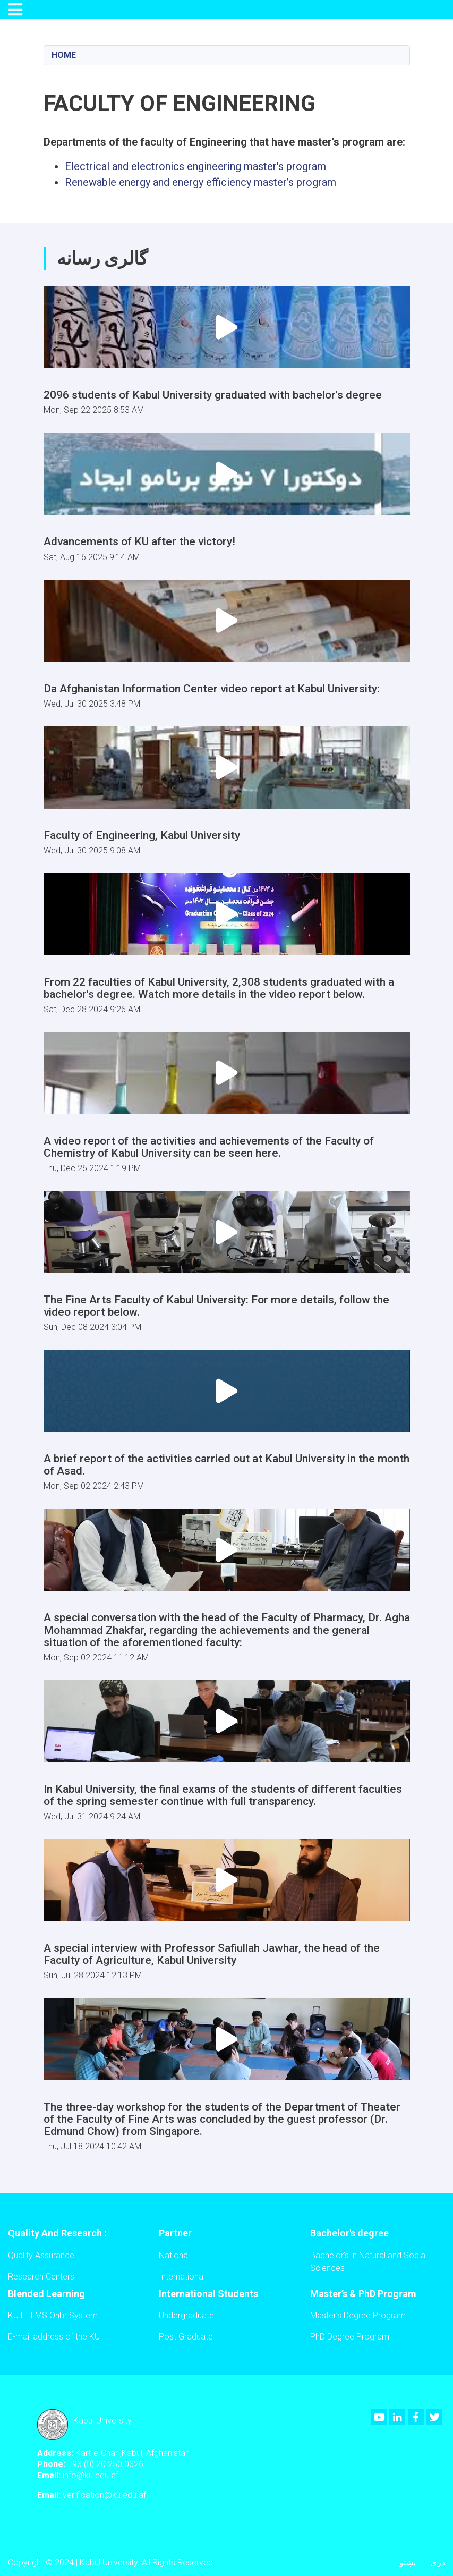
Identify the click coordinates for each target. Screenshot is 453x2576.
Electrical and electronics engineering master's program (195, 166)
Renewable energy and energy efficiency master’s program (200, 182)
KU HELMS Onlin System (53, 2315)
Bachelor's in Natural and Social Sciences (368, 2261)
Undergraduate (186, 2315)
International (182, 2277)
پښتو (407, 2562)
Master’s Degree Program (358, 2315)
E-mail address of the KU (54, 2337)
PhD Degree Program (349, 2337)
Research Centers (41, 2277)
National (174, 2255)
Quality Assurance (41, 2255)
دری (437, 2562)
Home (64, 55)
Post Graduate (186, 2337)
